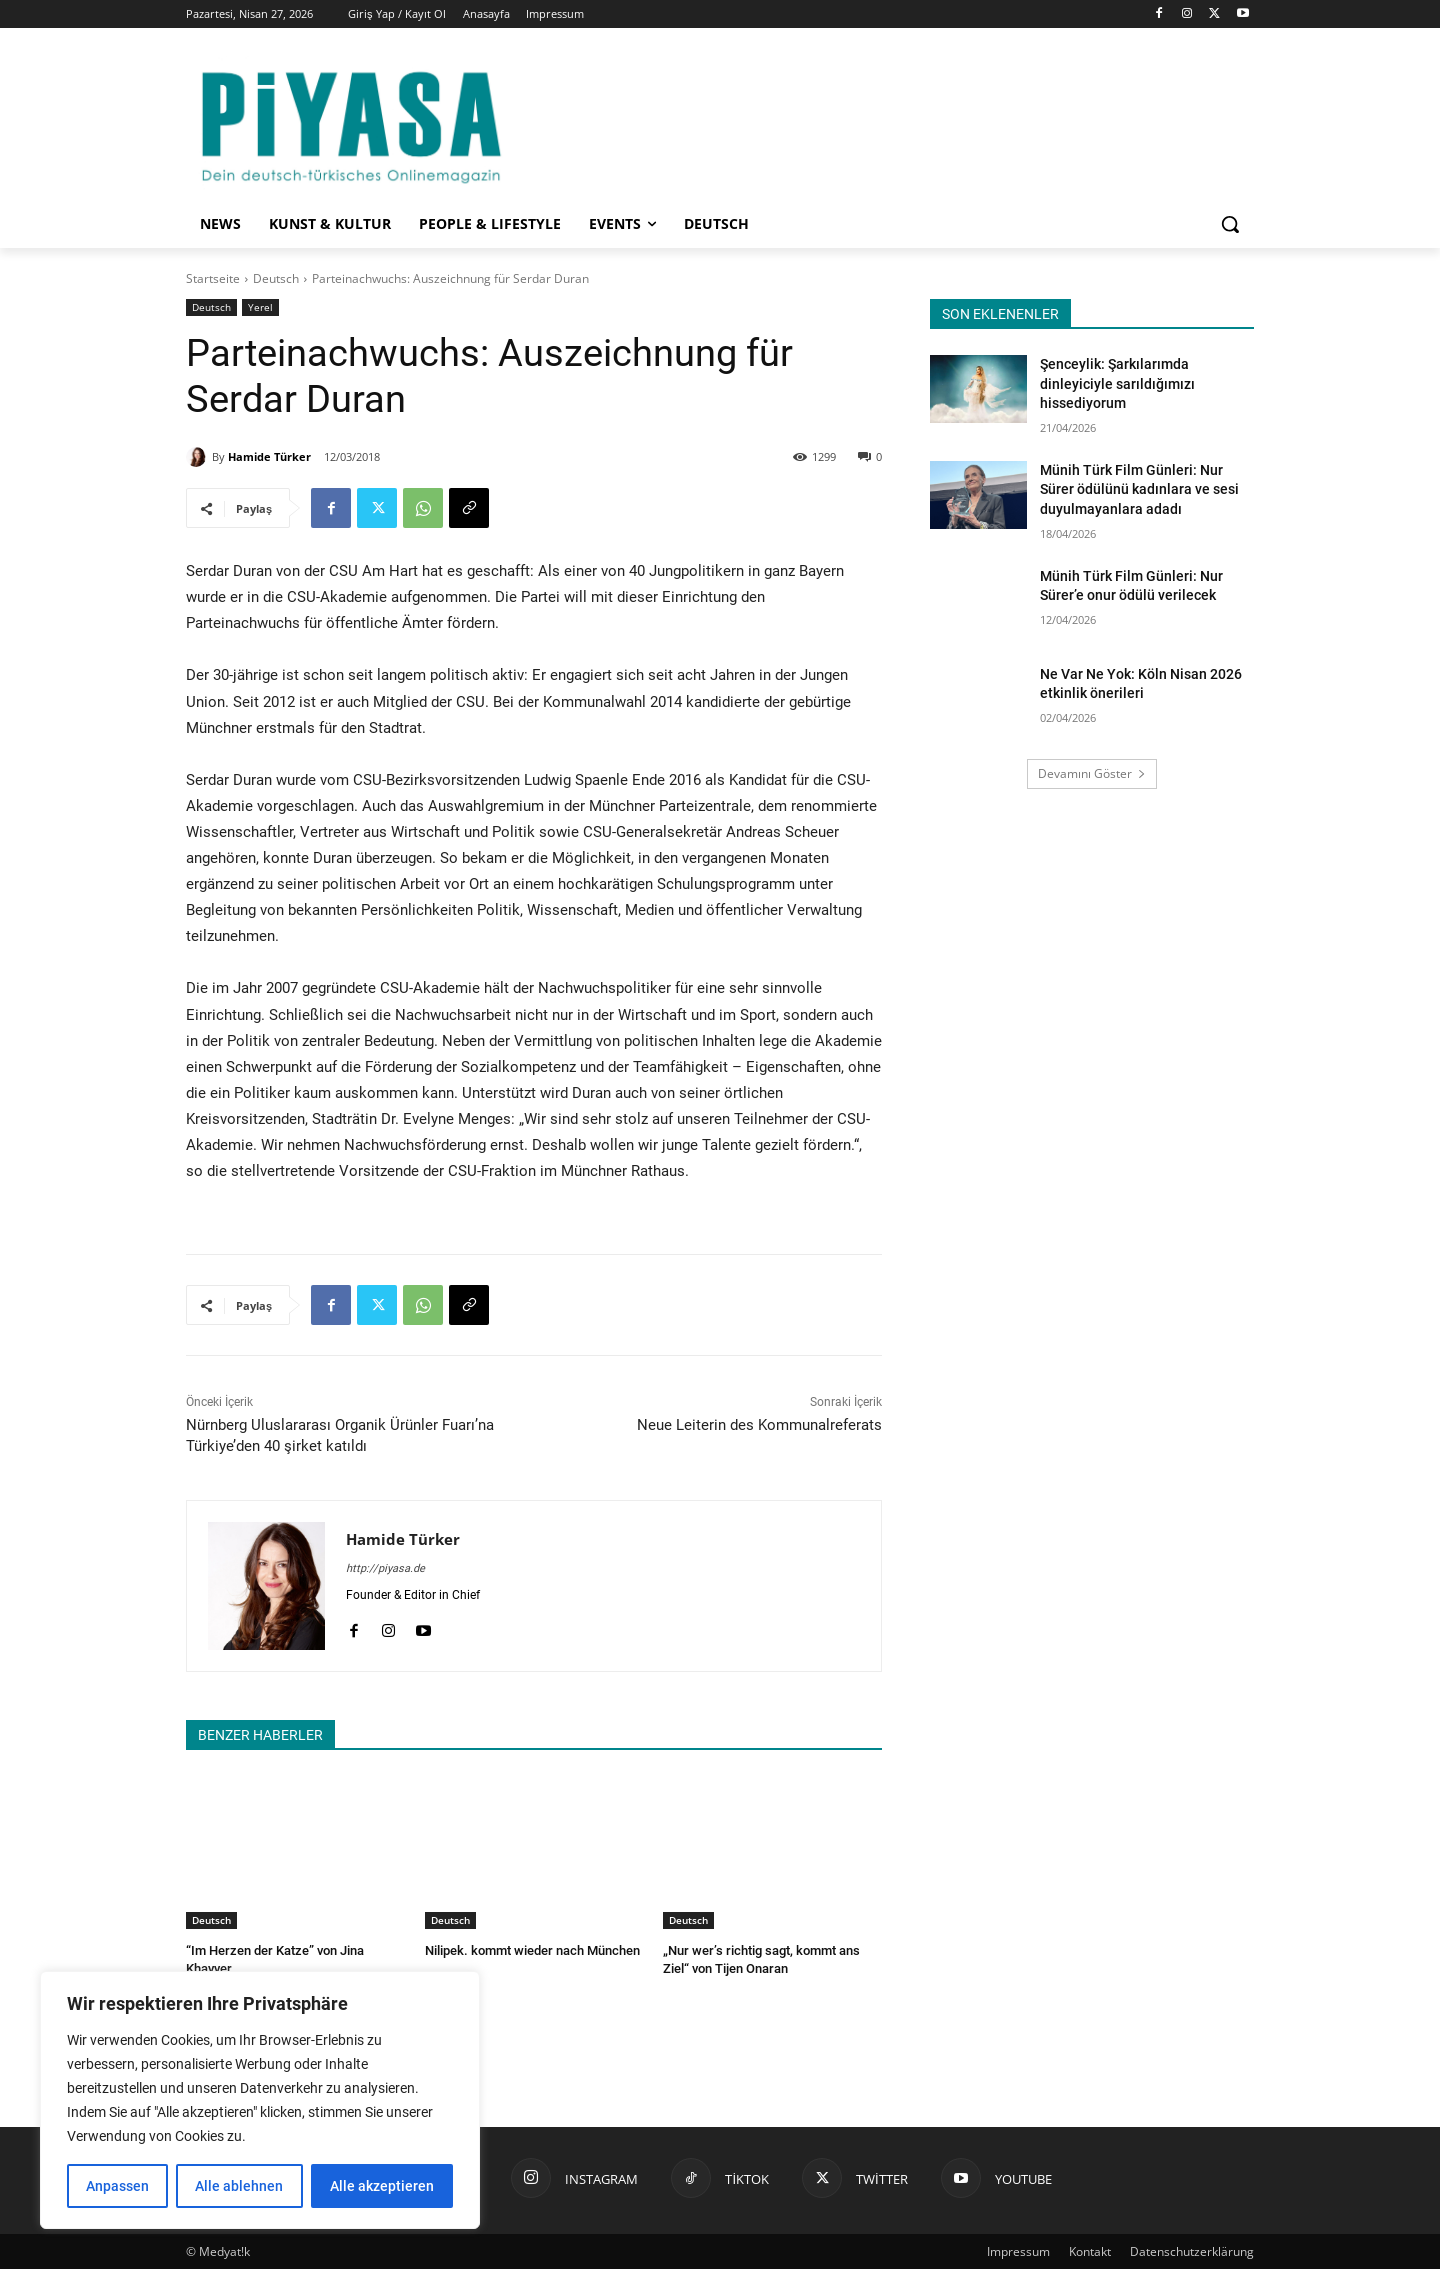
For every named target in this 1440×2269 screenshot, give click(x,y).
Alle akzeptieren (382, 2186)
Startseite (213, 278)
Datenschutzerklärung (1192, 2250)
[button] (1230, 224)
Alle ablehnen (239, 2186)
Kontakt (1090, 2250)
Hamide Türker (269, 456)
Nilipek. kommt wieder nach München (532, 1950)
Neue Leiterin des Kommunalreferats (759, 1425)
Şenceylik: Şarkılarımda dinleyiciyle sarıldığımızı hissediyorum (1117, 383)
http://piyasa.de (385, 1568)
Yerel (260, 307)
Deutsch (276, 278)
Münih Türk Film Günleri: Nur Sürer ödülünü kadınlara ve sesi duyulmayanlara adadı (1139, 489)
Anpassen (117, 2186)
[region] (260, 2100)
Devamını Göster (1092, 773)
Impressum (1018, 2250)
